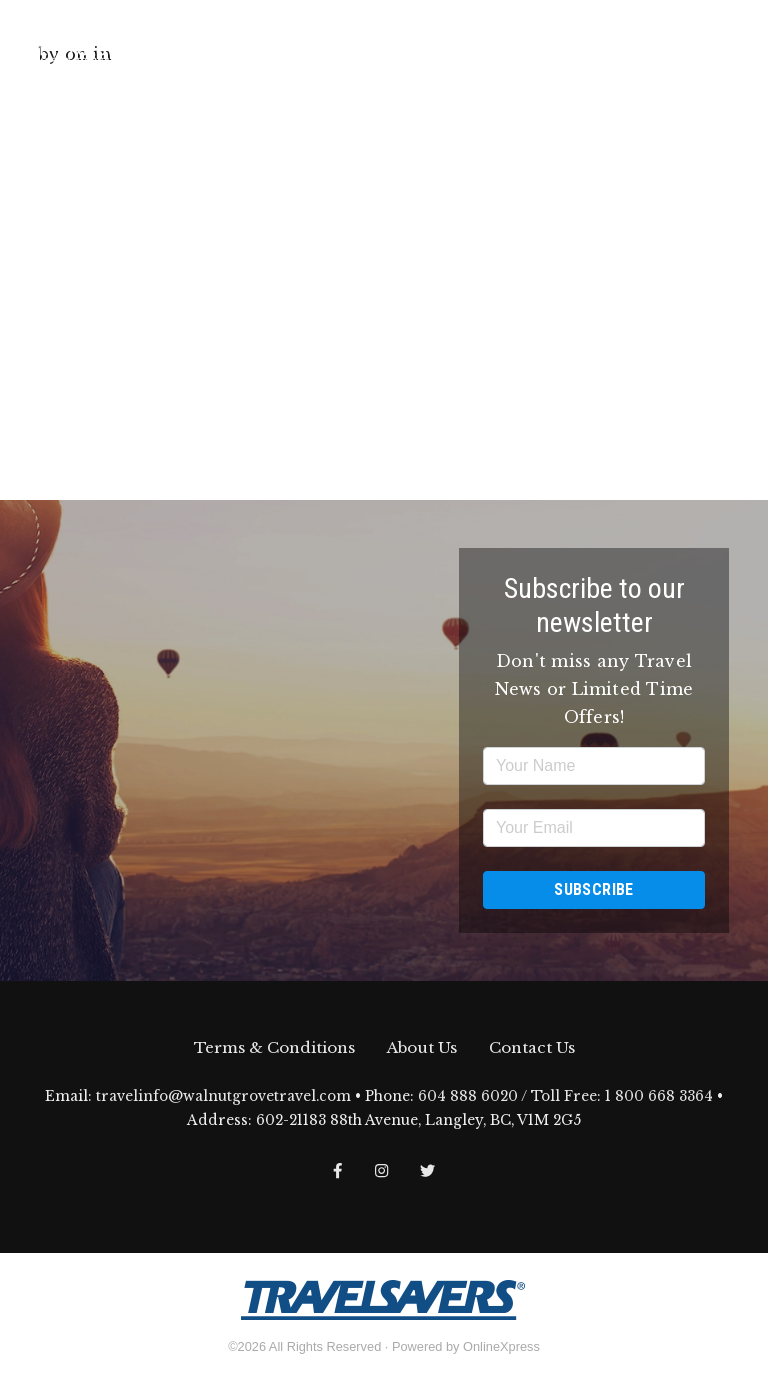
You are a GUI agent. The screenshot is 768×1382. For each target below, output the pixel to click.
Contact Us (532, 1047)
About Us (422, 1047)
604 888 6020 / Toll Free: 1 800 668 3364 (565, 1096)
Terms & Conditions (274, 1047)
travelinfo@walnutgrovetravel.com (223, 1096)
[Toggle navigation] (737, 43)
